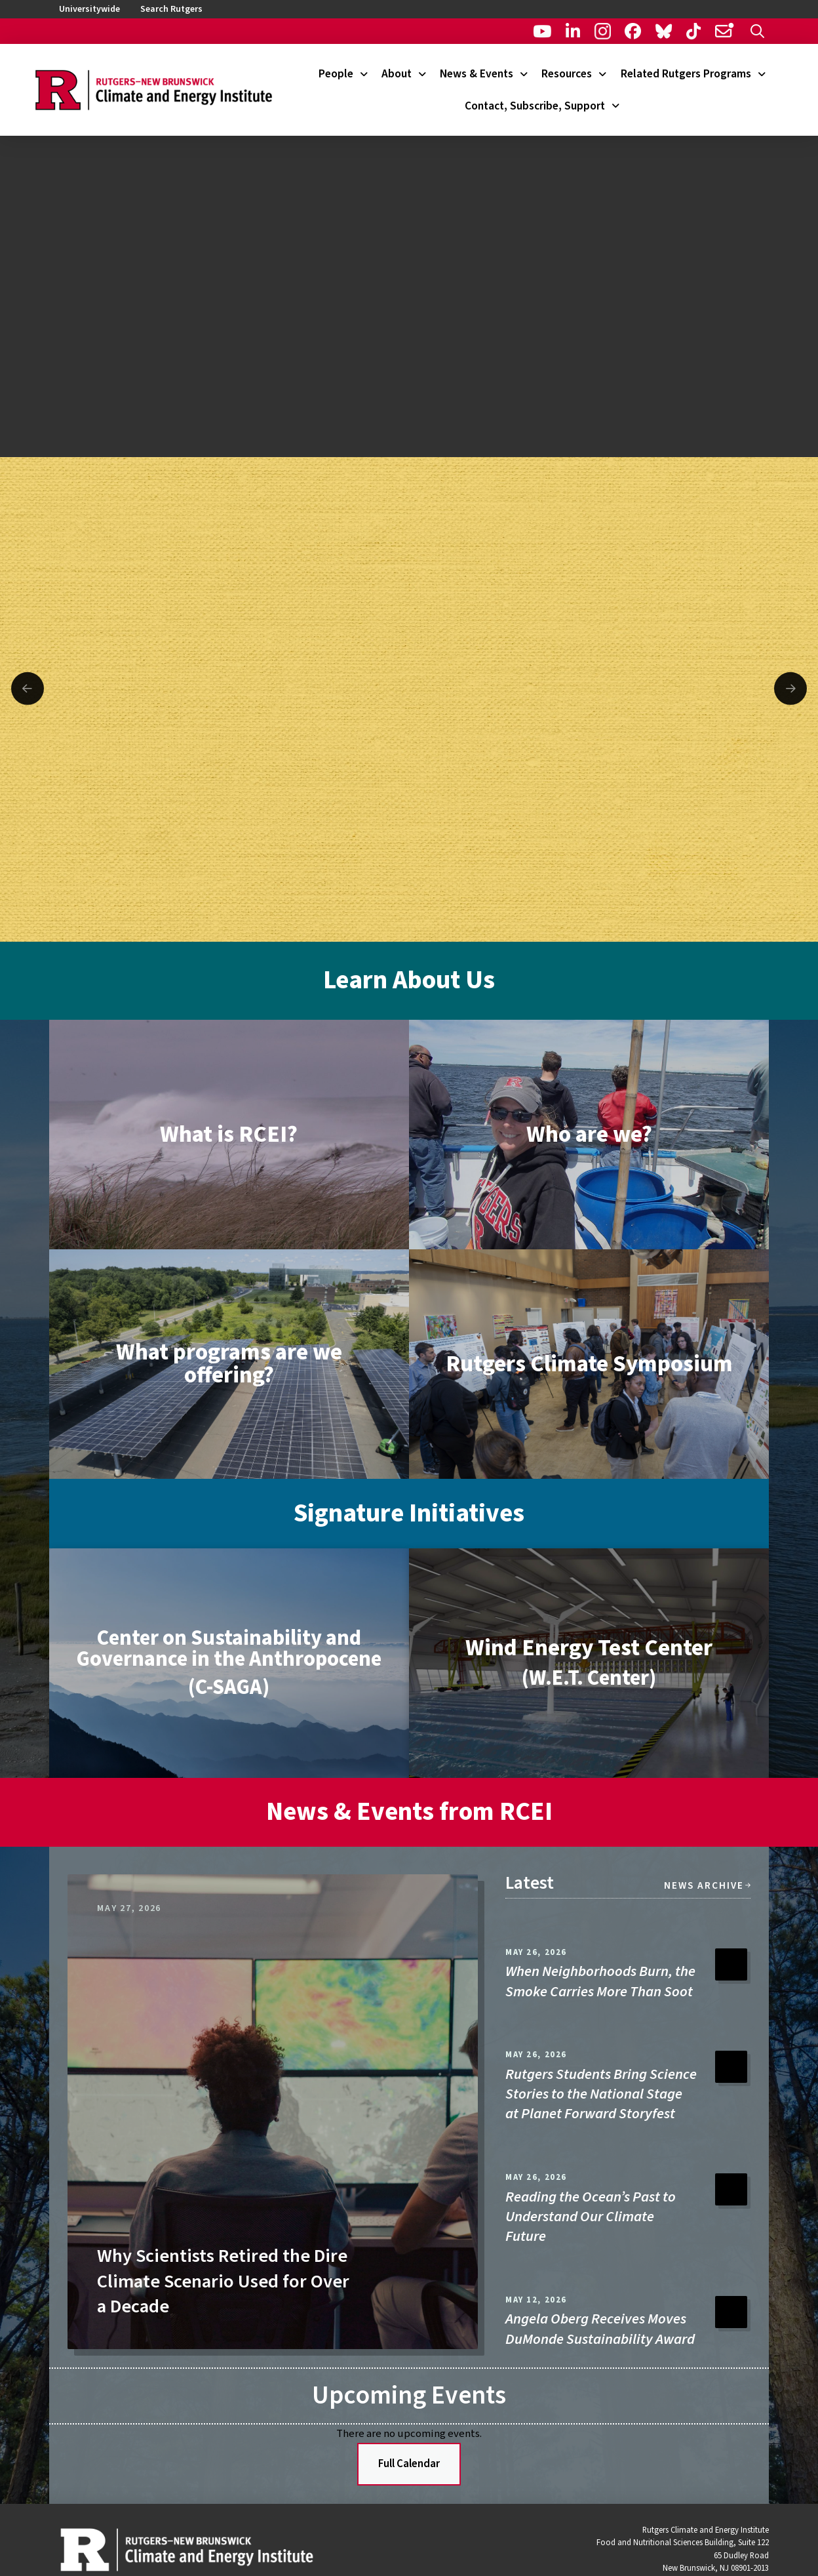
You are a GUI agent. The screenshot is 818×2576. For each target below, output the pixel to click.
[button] (757, 31)
